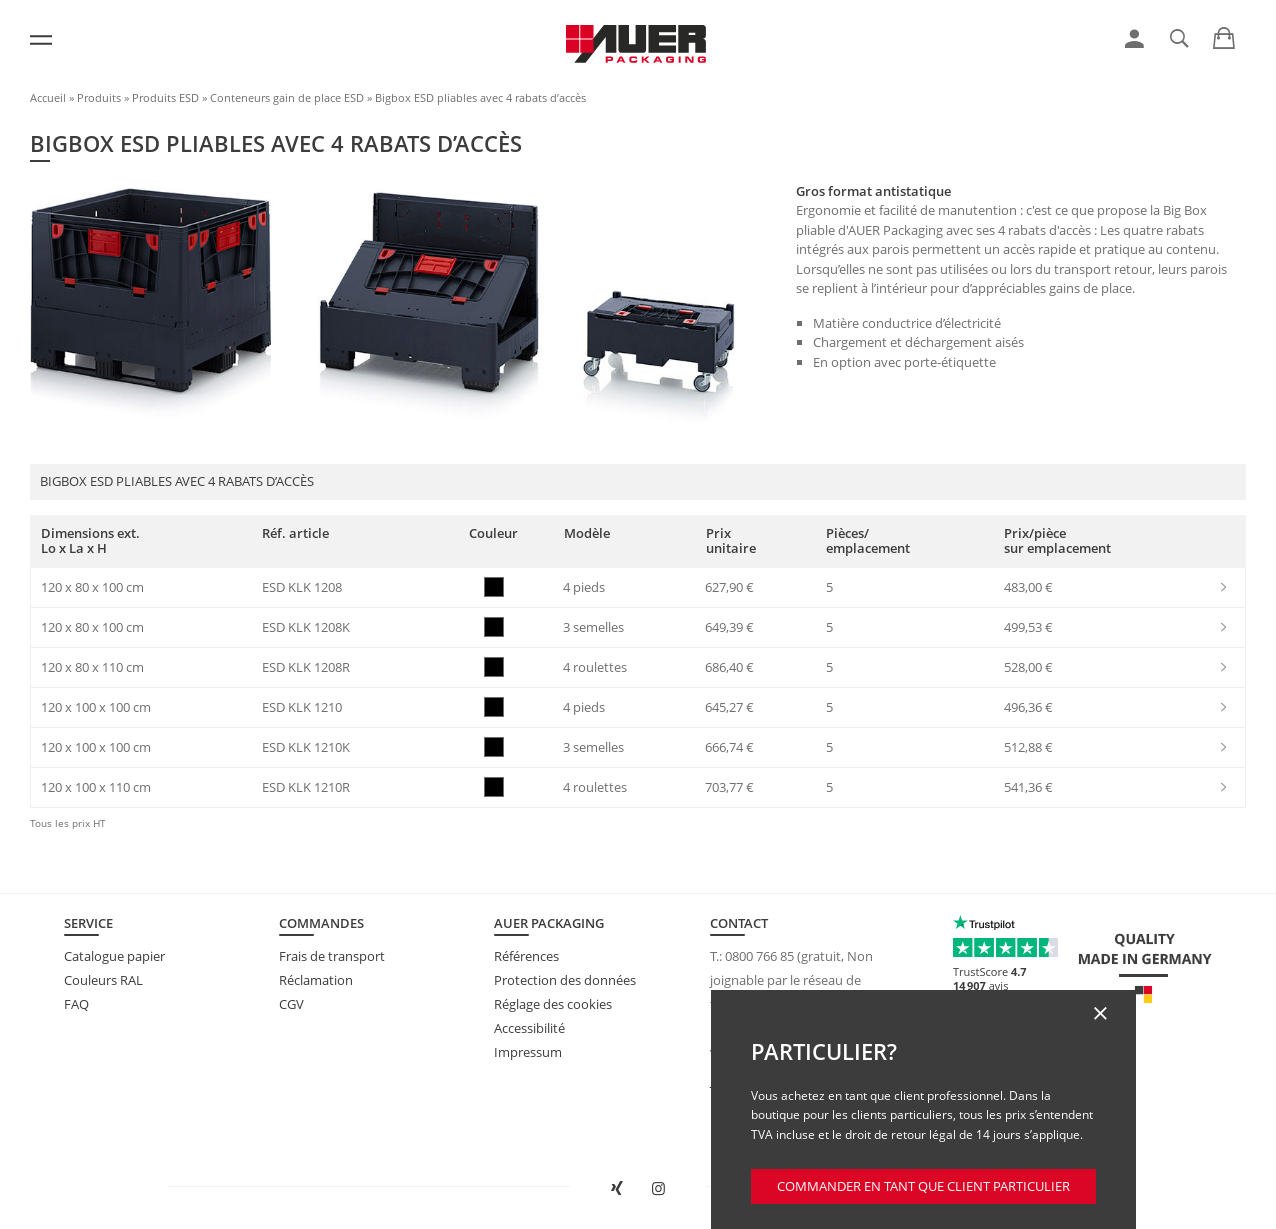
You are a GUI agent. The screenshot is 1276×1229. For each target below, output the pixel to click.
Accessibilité (529, 1028)
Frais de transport (332, 956)
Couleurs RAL (103, 980)
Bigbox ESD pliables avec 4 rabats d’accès (480, 97)
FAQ (76, 1004)
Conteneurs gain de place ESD (287, 97)
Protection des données (565, 980)
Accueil (48, 97)
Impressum (528, 1052)
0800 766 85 (759, 956)
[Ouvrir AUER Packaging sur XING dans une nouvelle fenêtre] (617, 1189)
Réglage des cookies (553, 1004)
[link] (1134, 39)
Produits (99, 97)
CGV (291, 1004)
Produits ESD (165, 97)
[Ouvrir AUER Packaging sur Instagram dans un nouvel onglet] (658, 1189)
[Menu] (41, 40)
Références (526, 956)
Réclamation (316, 980)
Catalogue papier (114, 956)
